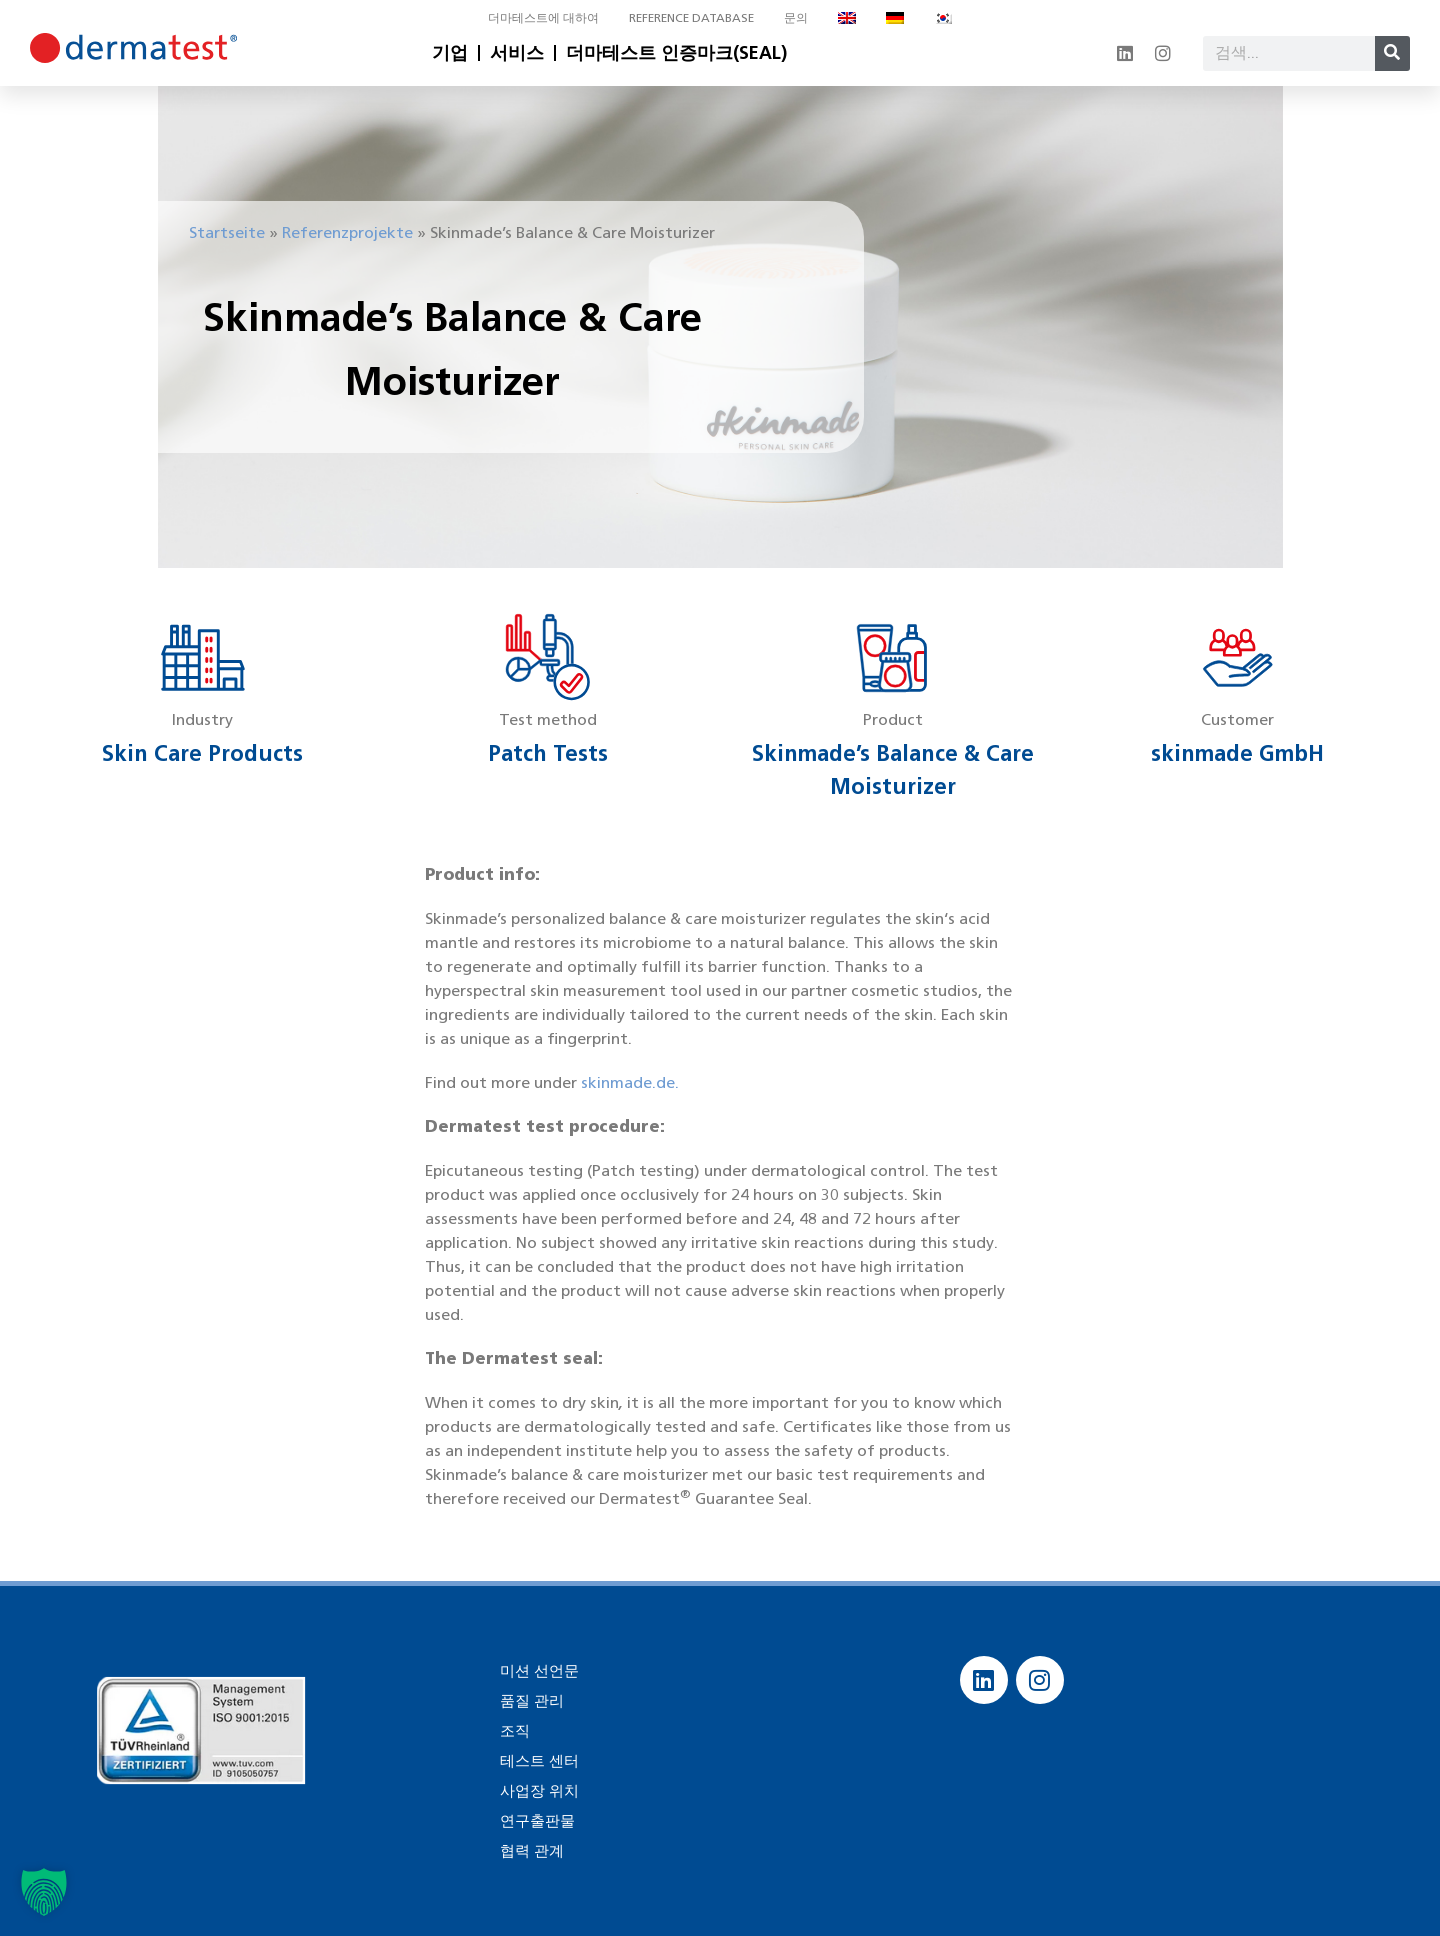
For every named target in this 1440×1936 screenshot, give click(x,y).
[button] (44, 1892)
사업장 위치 (537, 1790)
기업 (450, 53)
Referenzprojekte (347, 232)
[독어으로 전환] (895, 18)
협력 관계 (530, 1850)
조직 (514, 1730)
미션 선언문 (537, 1670)
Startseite (227, 232)
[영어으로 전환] (847, 18)
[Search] (1392, 53)
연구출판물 (535, 1820)
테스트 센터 (537, 1760)
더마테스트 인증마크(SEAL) (676, 53)
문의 (796, 17)
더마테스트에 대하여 (543, 17)
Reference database (691, 17)
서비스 (517, 53)
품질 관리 (530, 1700)
